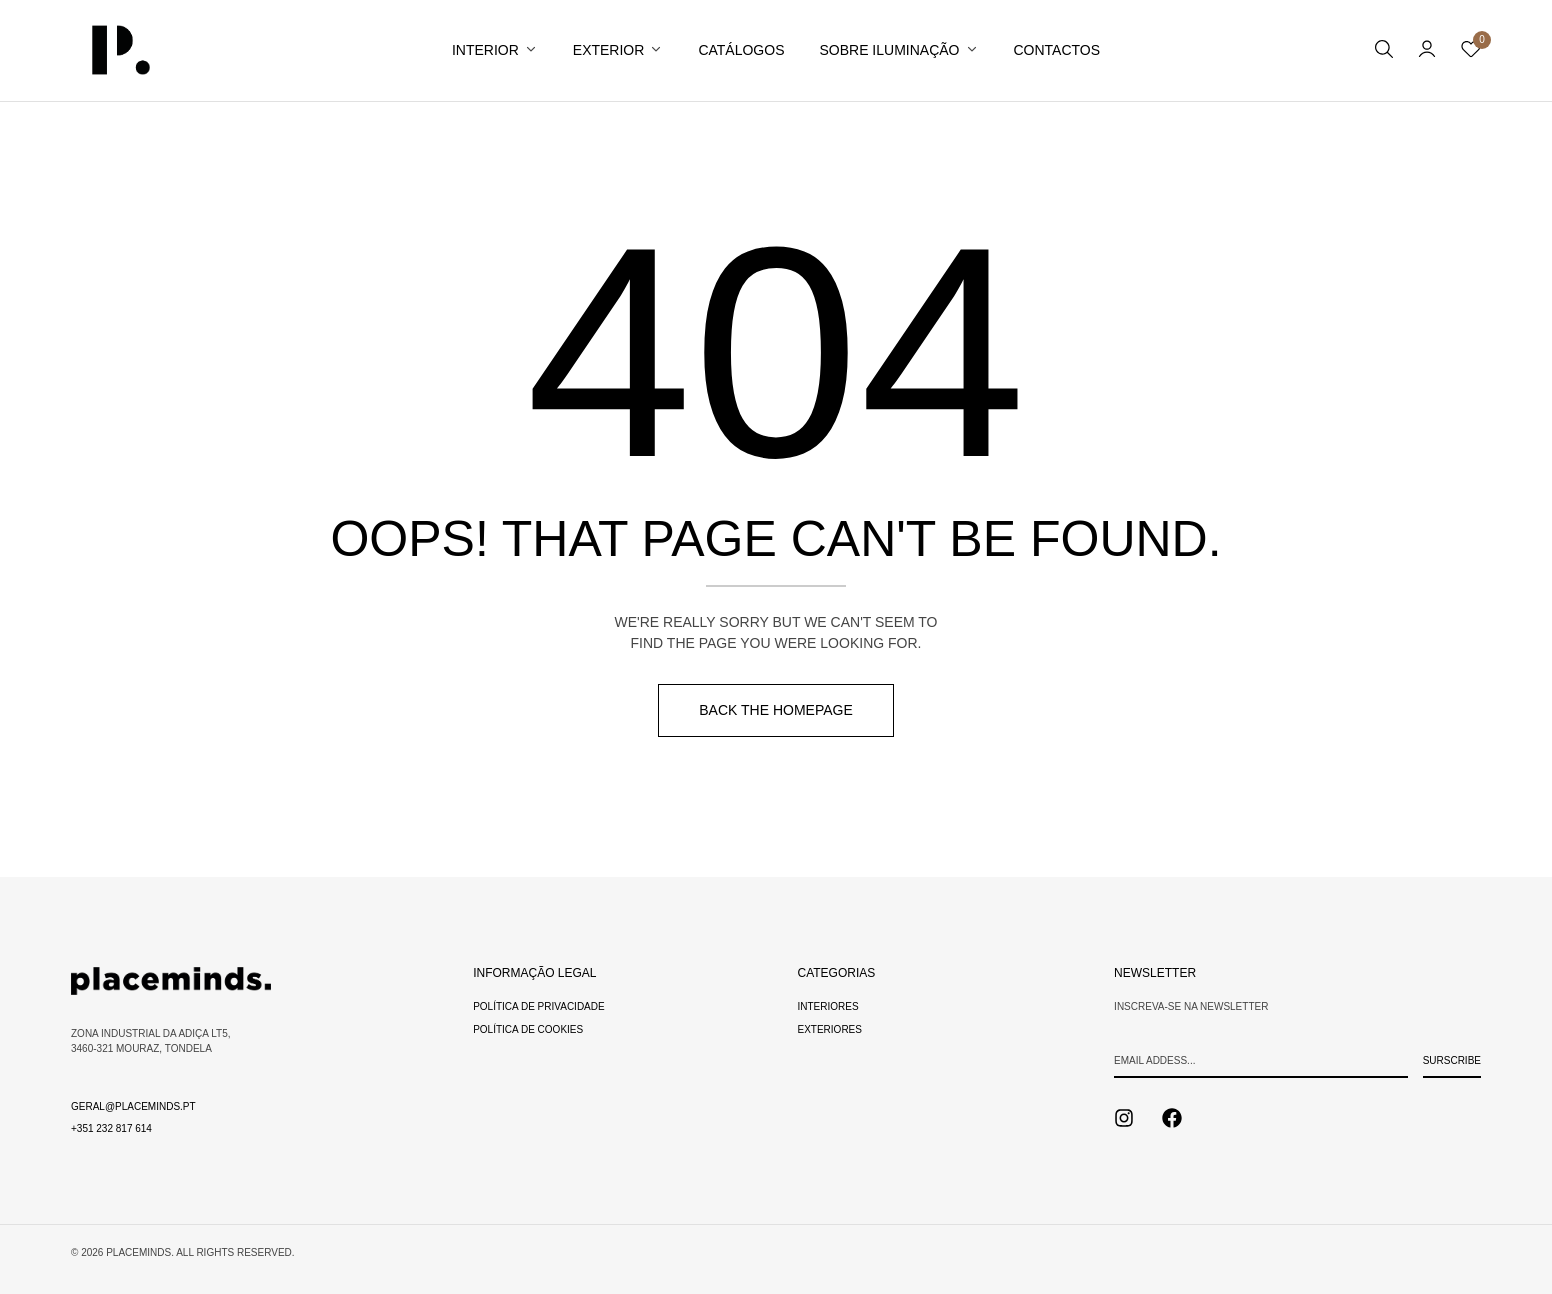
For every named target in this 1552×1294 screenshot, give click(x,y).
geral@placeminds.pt (133, 1106)
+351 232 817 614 (111, 1128)
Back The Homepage (776, 710)
